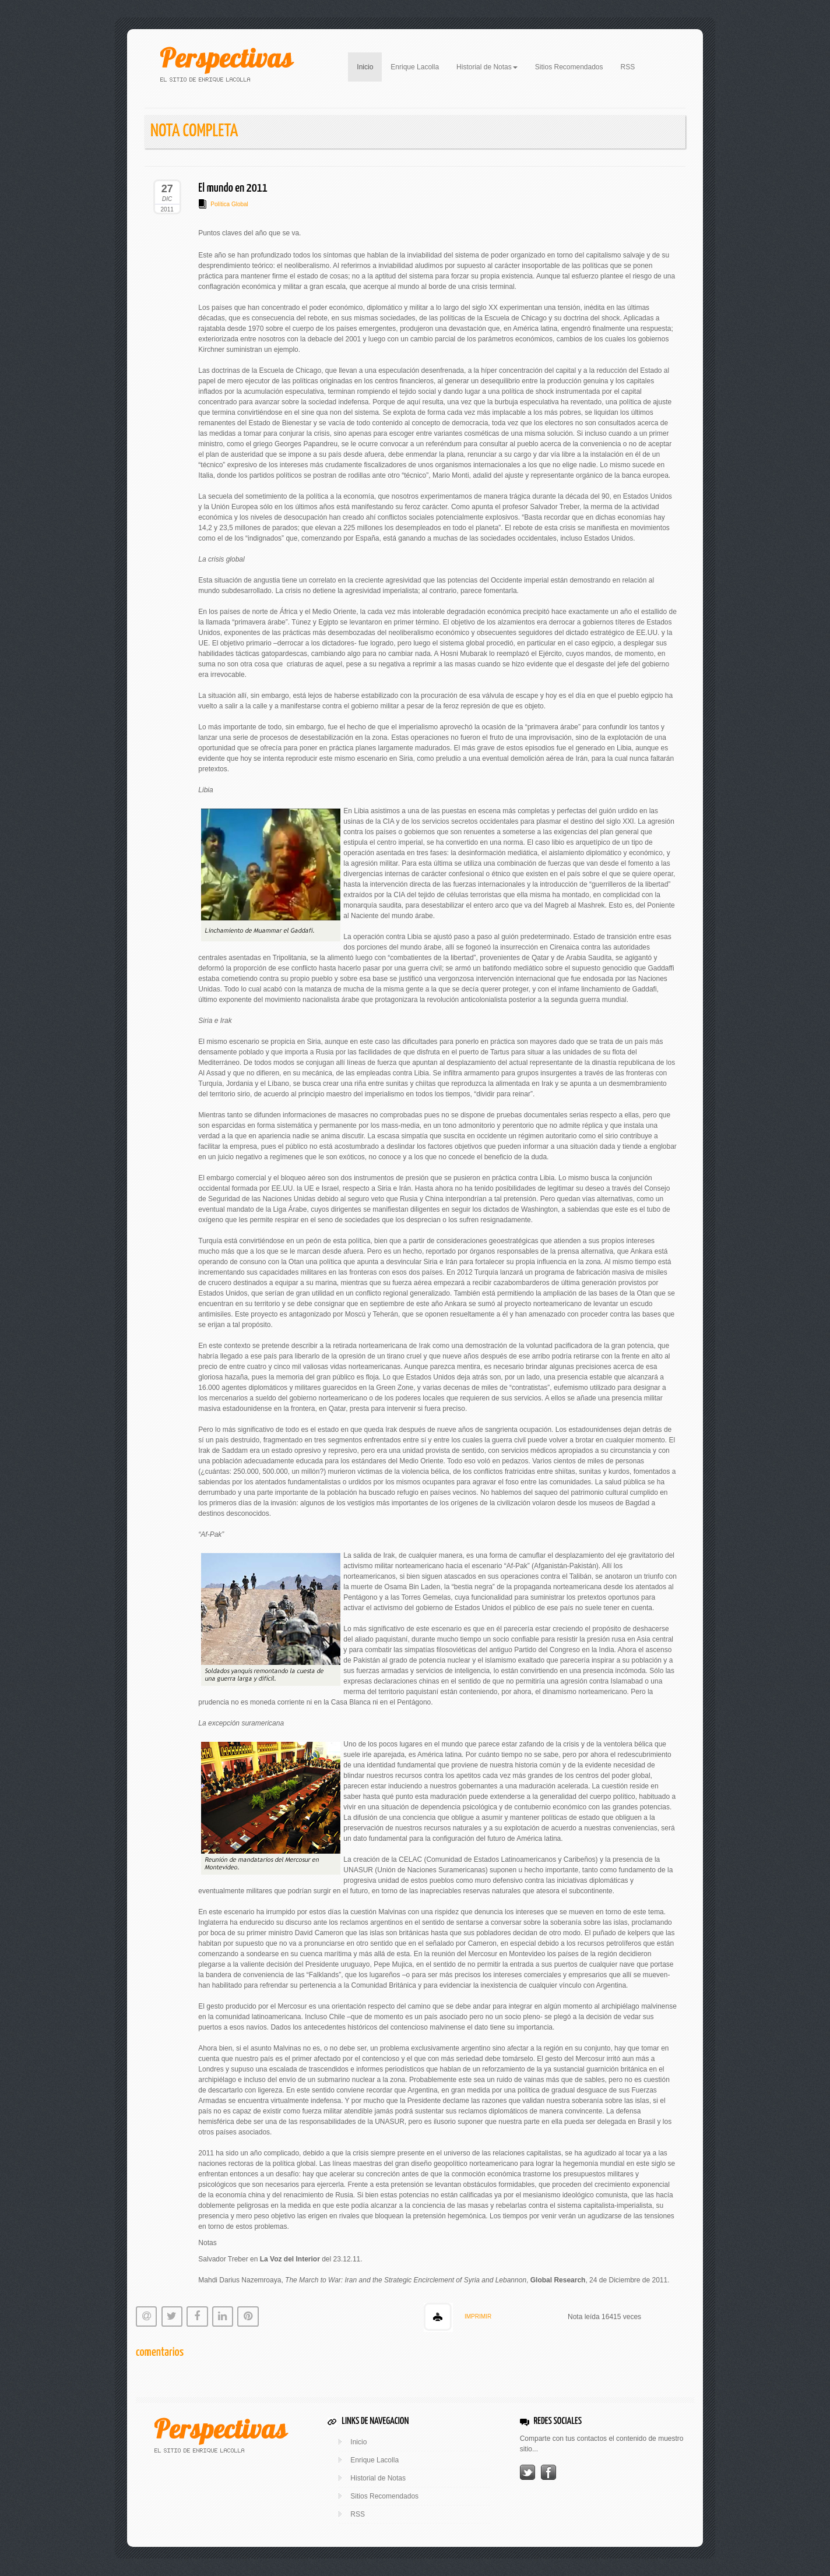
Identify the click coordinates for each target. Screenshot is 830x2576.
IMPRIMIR (478, 2316)
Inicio (369, 66)
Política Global (229, 204)
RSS (628, 67)
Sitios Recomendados (569, 67)
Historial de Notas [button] (487, 67)
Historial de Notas (378, 2478)
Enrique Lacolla (415, 67)
